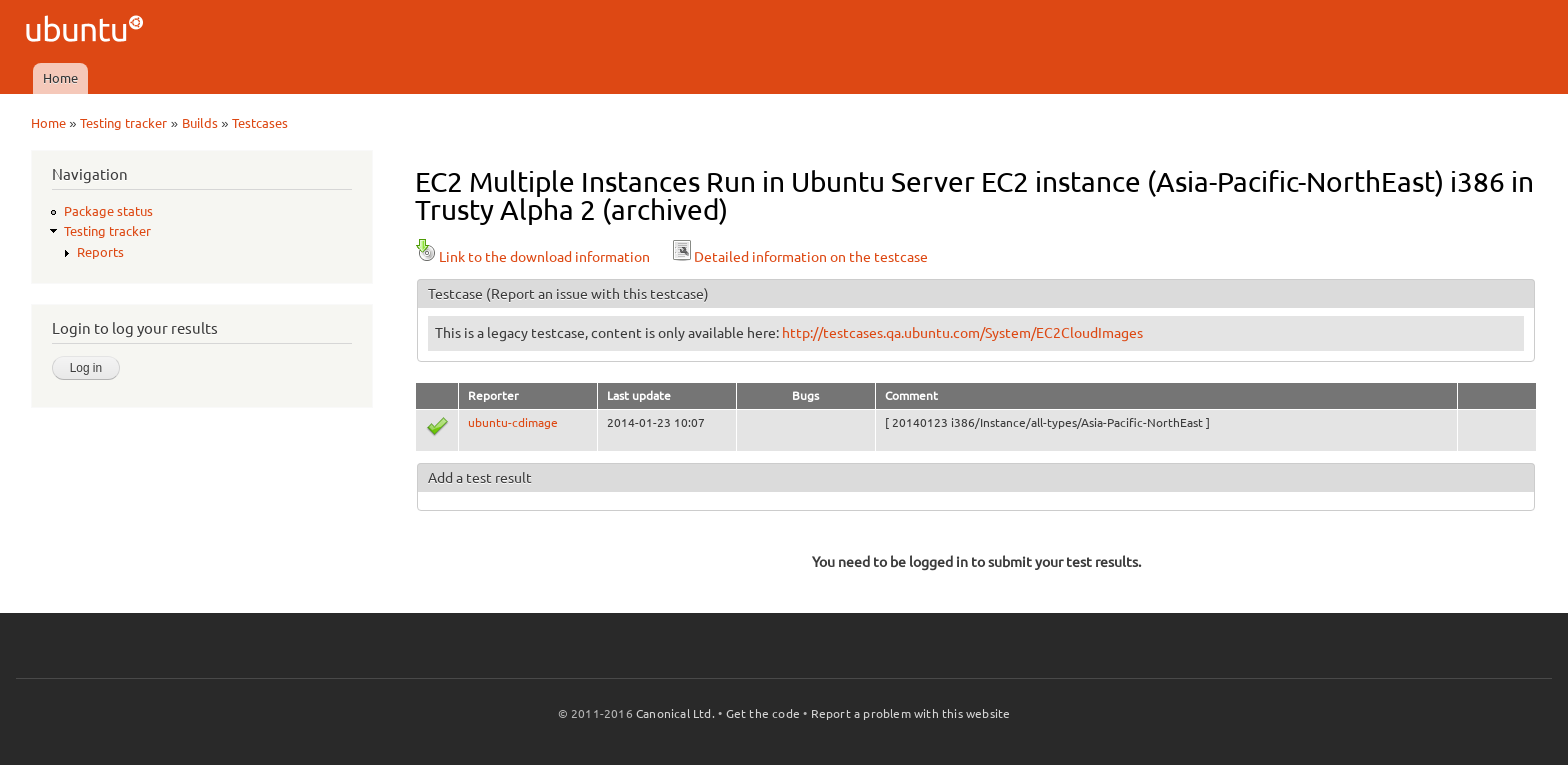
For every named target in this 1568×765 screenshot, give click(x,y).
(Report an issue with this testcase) (597, 294)
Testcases (260, 123)
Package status (108, 211)
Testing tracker (123, 123)
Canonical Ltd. (675, 713)
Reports (100, 252)
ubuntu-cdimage (513, 422)
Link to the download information (532, 257)
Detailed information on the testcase (799, 257)
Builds (200, 123)
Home (60, 78)
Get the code (763, 713)
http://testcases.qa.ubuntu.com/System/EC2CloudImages (962, 333)
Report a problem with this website (911, 713)
